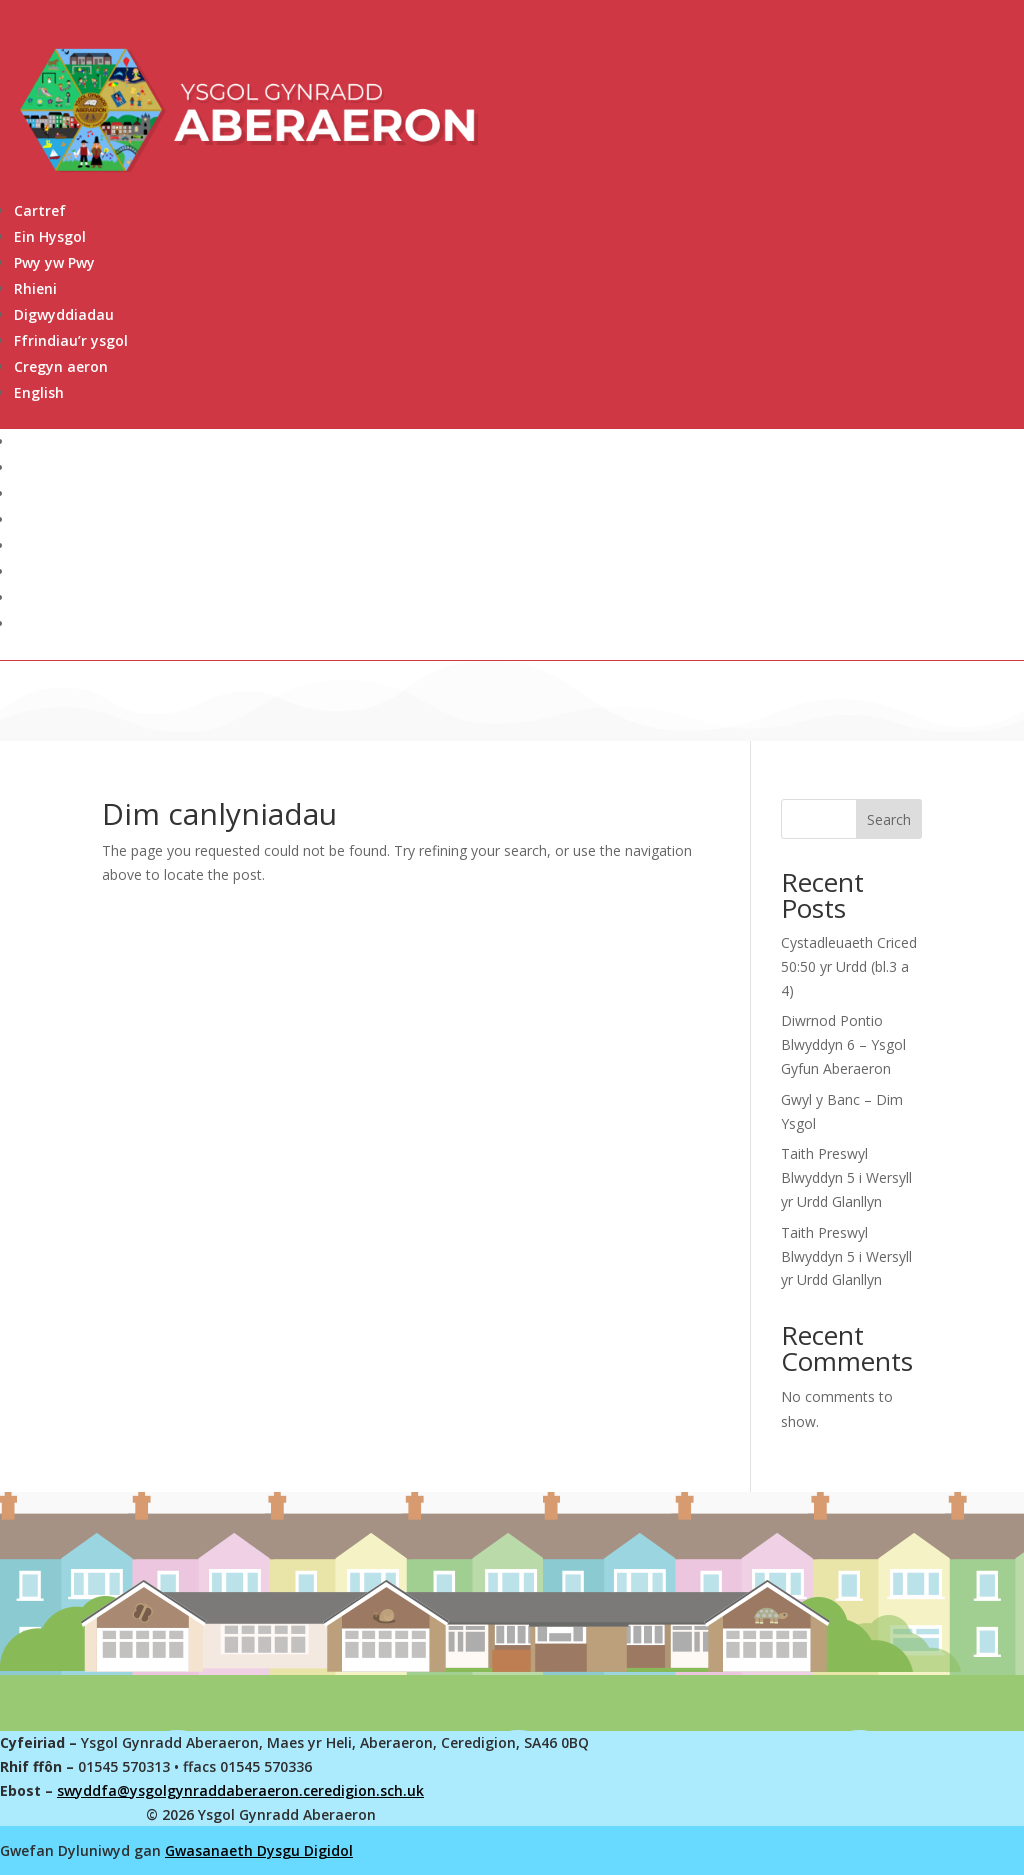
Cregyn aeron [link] (61, 366)
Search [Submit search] (889, 819)
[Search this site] (851, 819)
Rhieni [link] (35, 288)
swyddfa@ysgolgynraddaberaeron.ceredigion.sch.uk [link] (240, 1790)
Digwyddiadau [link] (64, 314)
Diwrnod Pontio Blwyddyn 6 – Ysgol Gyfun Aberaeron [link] (843, 1044)
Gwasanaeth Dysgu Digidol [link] (259, 1850)
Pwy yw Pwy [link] (54, 262)
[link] (519, 393)
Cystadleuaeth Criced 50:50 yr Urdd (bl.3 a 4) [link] (849, 966)
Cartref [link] (40, 210)
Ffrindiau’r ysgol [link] (71, 340)
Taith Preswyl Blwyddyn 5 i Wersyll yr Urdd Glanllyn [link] (846, 1177)
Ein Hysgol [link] (50, 236)
